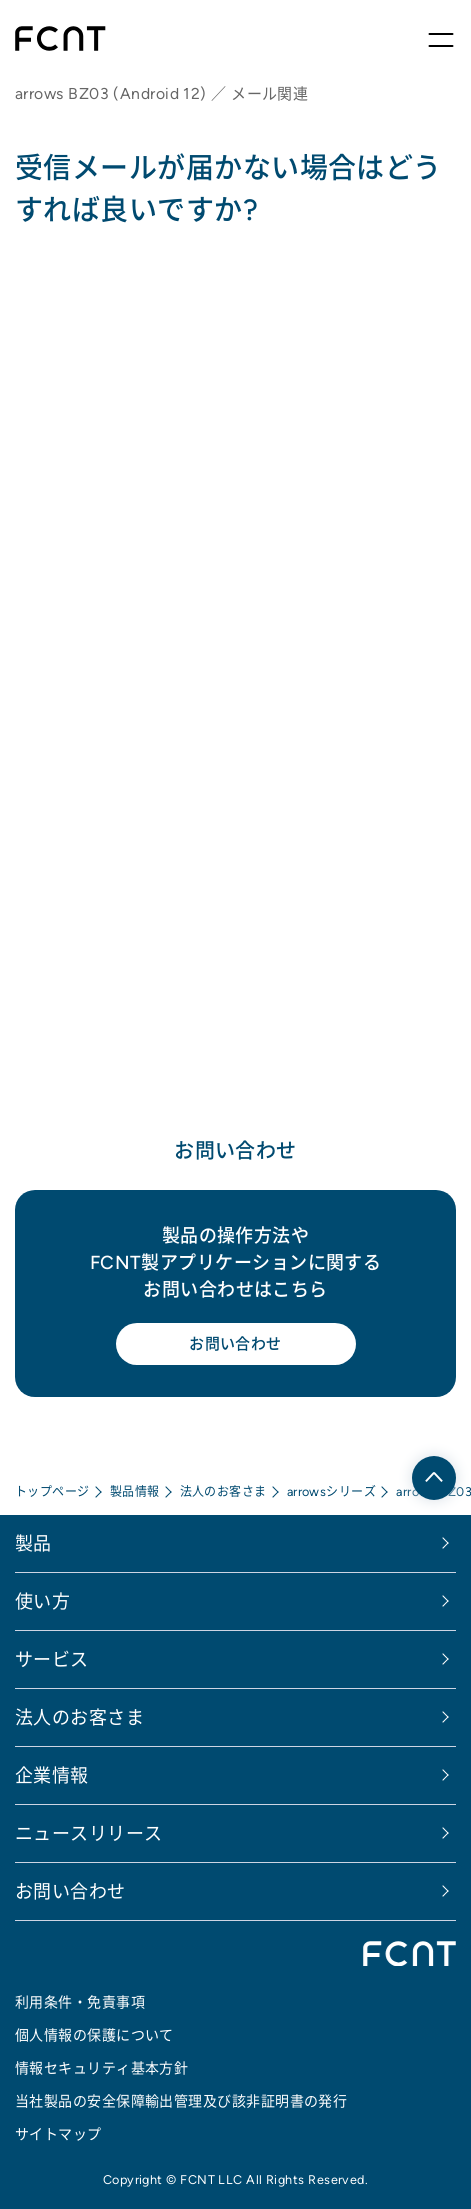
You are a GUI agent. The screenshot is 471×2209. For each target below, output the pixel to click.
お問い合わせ (235, 1343)
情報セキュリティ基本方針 (101, 2068)
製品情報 (135, 1491)
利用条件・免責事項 (80, 2002)
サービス (52, 1659)
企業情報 (52, 1775)
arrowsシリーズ (332, 1491)
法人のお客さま (223, 1491)
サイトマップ (58, 2134)
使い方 (42, 1601)
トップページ (52, 1491)
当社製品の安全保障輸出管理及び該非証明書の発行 (181, 2101)
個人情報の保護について (94, 2035)
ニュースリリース (89, 1833)
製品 (33, 1543)
